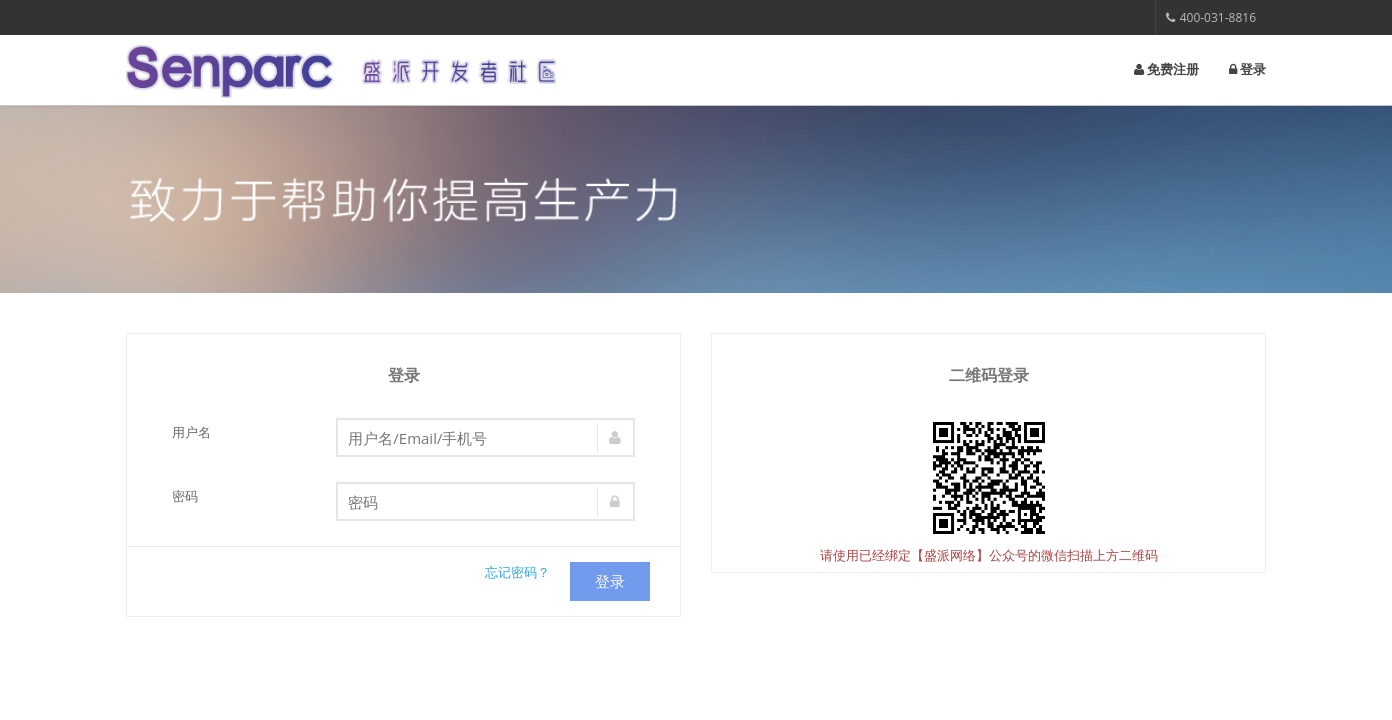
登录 (1247, 69)
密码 (185, 496)
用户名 (191, 432)
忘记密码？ (517, 572)
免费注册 (1166, 69)
